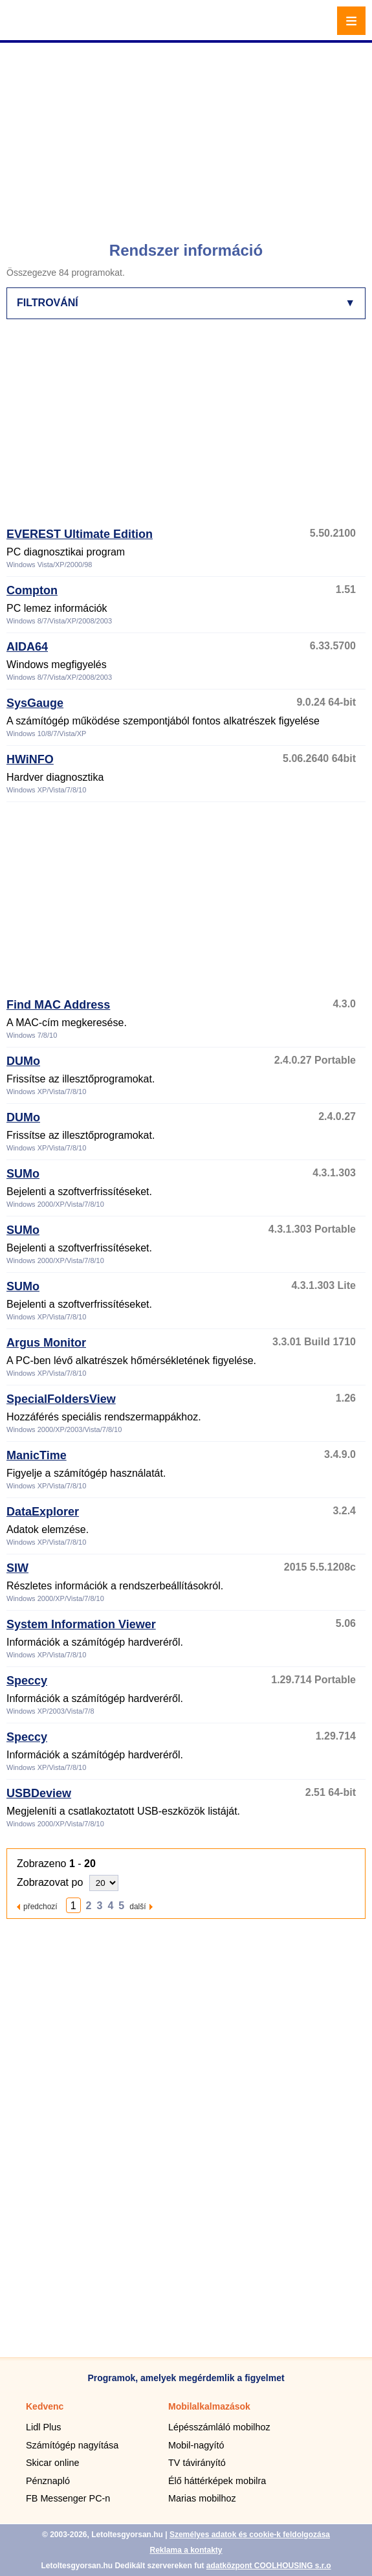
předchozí (40, 1906)
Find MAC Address (58, 1004)
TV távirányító (197, 2463)
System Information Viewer (81, 1624)
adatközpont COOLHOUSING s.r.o (268, 2565)
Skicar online (52, 2463)
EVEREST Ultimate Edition (79, 534)
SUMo (22, 1173)
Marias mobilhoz (202, 2498)
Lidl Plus (43, 2427)
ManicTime (36, 1455)
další (137, 1906)
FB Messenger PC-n (68, 2498)
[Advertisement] (187, 136)
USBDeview (38, 1793)
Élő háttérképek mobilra (217, 2481)
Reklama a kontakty (185, 2550)
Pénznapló (48, 2481)
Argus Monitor (46, 1342)
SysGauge (34, 703)
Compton (32, 590)
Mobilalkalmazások (209, 2406)
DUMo (23, 1061)
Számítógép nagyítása (72, 2445)
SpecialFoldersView (61, 1399)
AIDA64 (27, 646)
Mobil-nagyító (196, 2445)
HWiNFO (30, 759)
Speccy (26, 1680)
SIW (17, 1568)
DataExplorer (42, 1511)
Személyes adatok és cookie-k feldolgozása (250, 2534)
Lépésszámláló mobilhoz (219, 2427)
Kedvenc (44, 2406)
